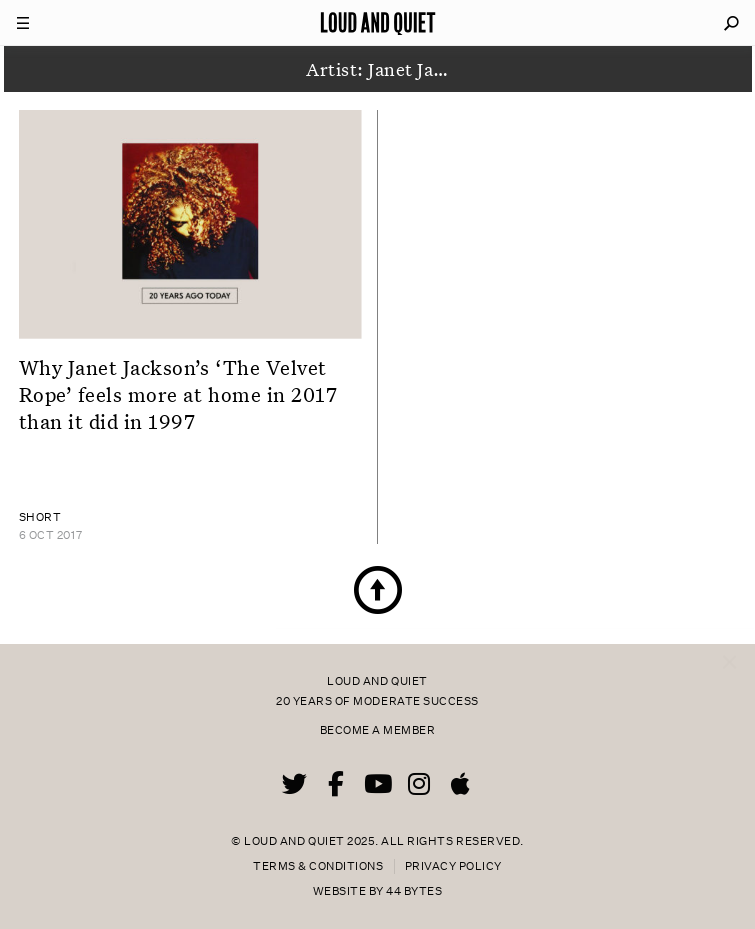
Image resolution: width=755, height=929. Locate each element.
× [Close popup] (729, 642)
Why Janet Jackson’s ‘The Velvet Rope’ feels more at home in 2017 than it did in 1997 (178, 394)
